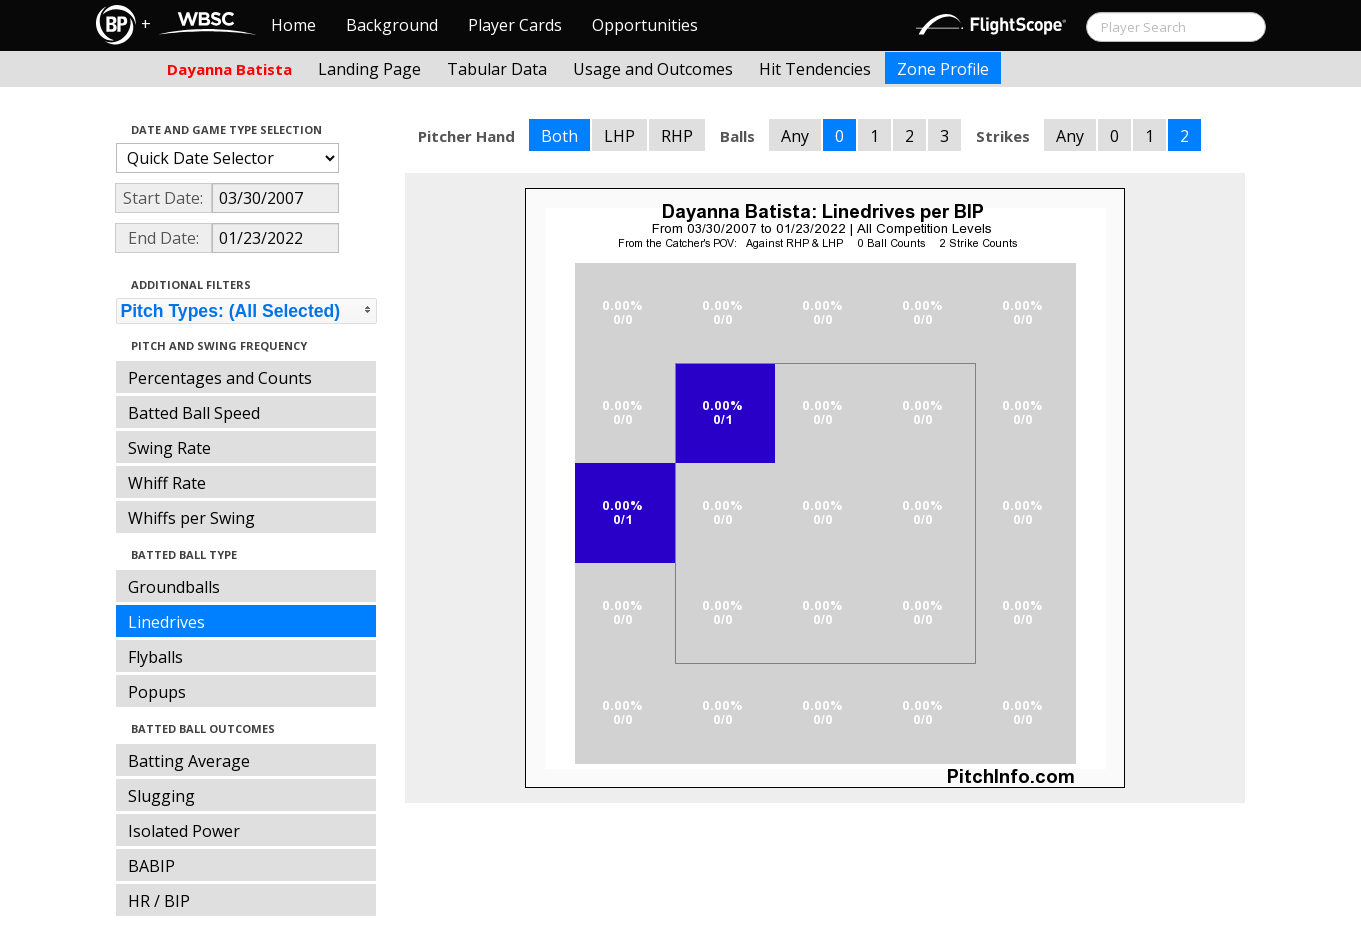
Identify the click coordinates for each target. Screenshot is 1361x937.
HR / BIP (159, 901)
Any (795, 136)
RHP (677, 136)
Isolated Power (184, 831)
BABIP (151, 866)
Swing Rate (169, 448)
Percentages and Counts (220, 378)
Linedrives (166, 622)
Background (392, 25)
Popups (157, 692)
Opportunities (645, 25)
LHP (619, 136)
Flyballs (155, 657)
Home (293, 25)
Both (559, 136)
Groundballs (174, 587)
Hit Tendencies (815, 69)
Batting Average (189, 761)
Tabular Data (497, 69)
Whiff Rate (167, 483)
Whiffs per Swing (191, 518)
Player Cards (515, 25)
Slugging (161, 796)
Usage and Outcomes (653, 69)
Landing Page (369, 69)
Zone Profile (943, 69)
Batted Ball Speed (194, 413)
